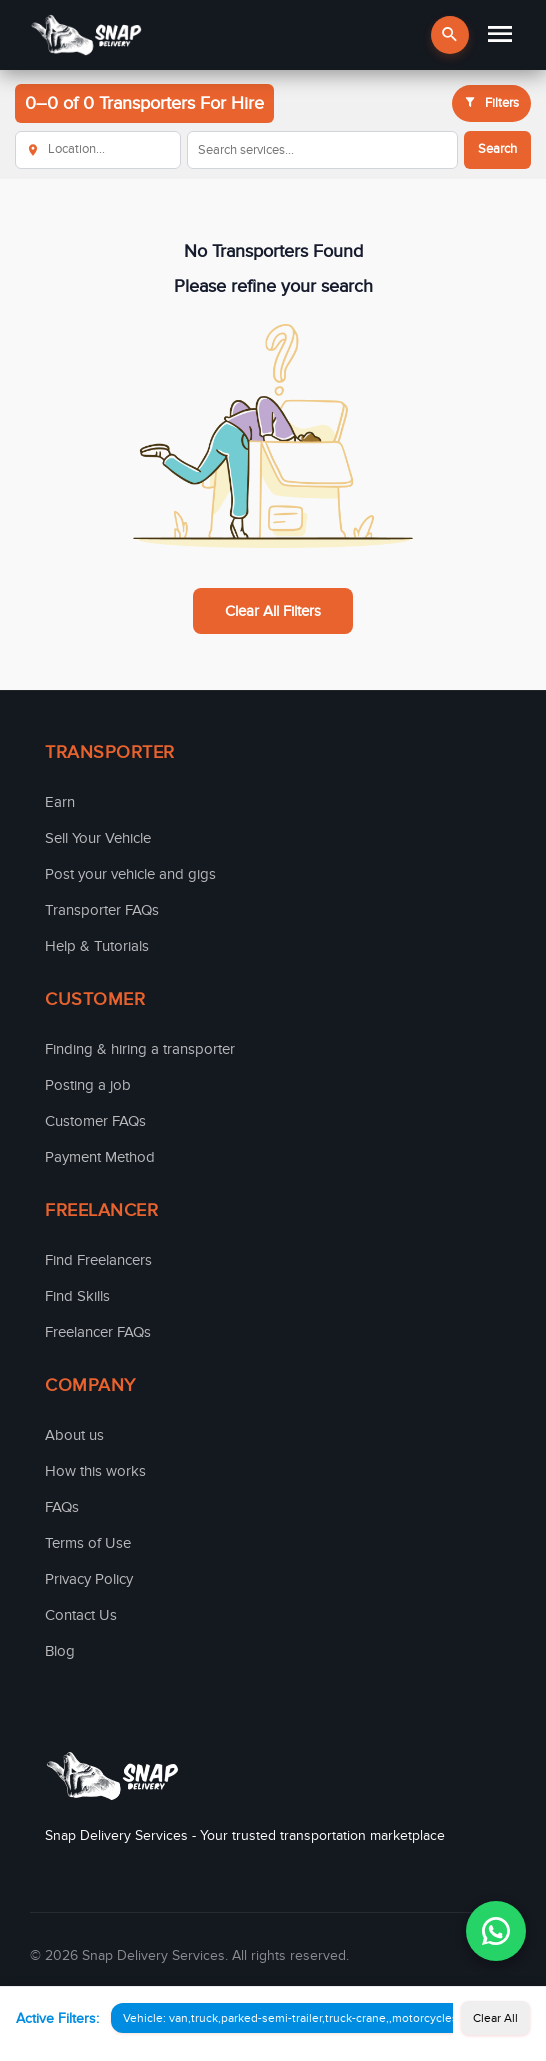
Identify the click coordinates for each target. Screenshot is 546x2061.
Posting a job (88, 1085)
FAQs (62, 1507)
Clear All (495, 2018)
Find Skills (77, 1296)
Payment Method (100, 1157)
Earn (60, 802)
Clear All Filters (273, 611)
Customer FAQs (95, 1121)
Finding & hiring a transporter (140, 1049)
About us (74, 1435)
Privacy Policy (89, 1579)
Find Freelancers (98, 1260)
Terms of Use (88, 1543)
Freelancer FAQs (98, 1332)
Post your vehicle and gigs (130, 874)
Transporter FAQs (102, 910)
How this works (95, 1471)
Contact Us (81, 1615)
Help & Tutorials (97, 946)
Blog (60, 1651)
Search (497, 149)
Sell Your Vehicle (98, 838)
